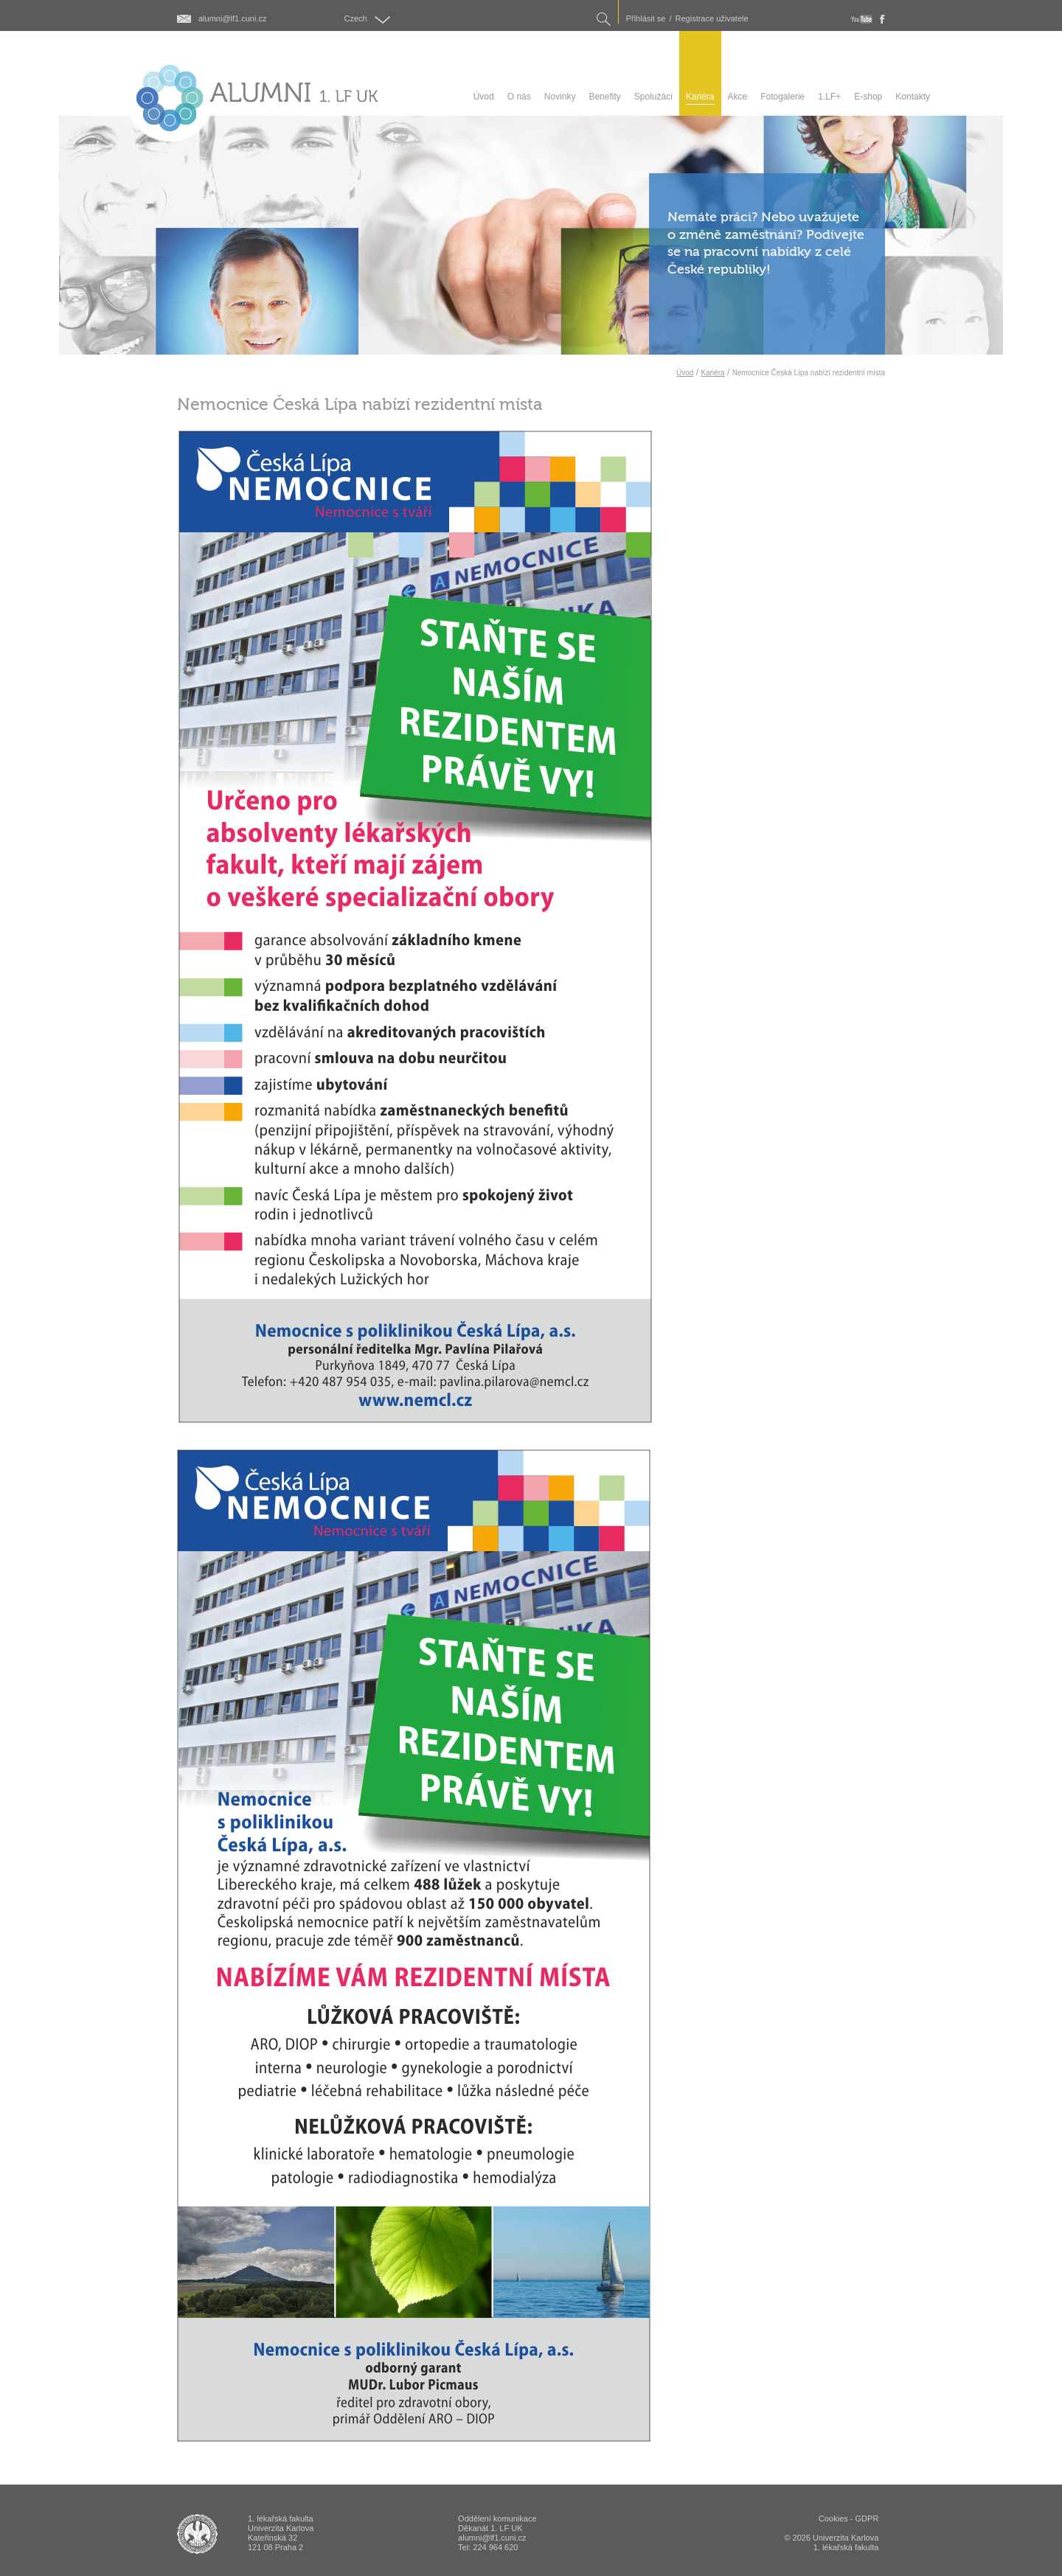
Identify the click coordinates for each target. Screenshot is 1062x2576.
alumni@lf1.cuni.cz (232, 19)
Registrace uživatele (712, 19)
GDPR (867, 2518)
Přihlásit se (646, 19)
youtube (861, 19)
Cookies (833, 2518)
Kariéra (712, 373)
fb (882, 19)
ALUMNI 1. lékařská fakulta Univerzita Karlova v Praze (197, 2534)
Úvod (684, 373)
